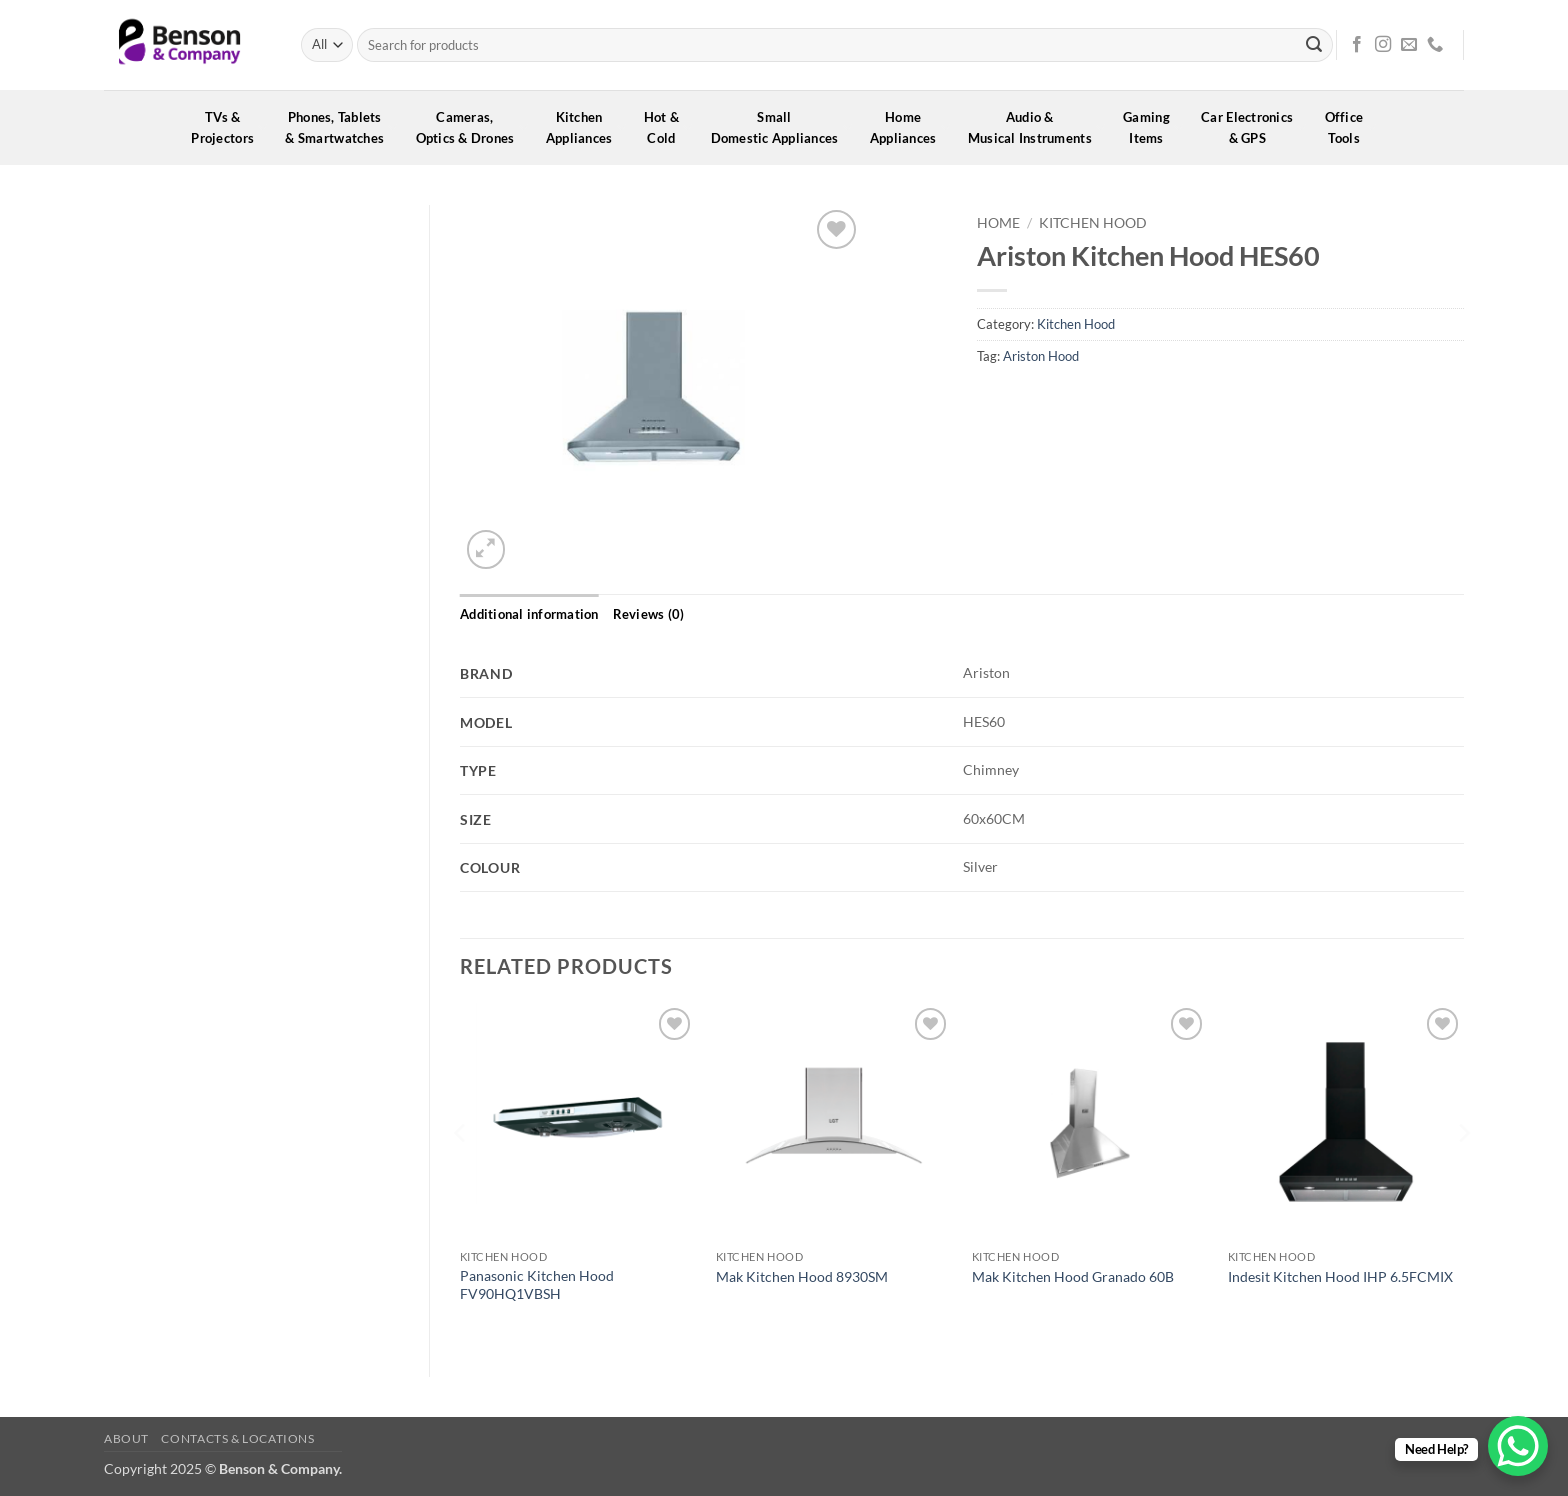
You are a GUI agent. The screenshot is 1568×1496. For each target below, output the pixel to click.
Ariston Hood (1041, 356)
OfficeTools (1351, 127)
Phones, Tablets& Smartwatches (341, 127)
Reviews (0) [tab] (649, 614)
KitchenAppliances (586, 127)
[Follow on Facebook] (1357, 45)
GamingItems (1153, 127)
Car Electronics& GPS (1253, 127)
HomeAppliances (910, 127)
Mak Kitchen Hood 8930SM (802, 1276)
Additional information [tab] (529, 614)
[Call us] (1435, 45)
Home (998, 223)
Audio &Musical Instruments (1036, 127)
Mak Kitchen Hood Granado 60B (1073, 1276)
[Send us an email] (1409, 45)
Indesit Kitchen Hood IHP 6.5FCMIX (1340, 1276)
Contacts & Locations (237, 1438)
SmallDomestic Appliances (781, 127)
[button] (486, 549)
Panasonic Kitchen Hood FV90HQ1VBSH (537, 1285)
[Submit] (1314, 45)
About (126, 1438)
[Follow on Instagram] (1383, 45)
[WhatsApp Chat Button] (1518, 1446)
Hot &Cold (668, 127)
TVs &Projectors (229, 127)
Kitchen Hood (1093, 223)
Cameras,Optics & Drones (472, 127)
